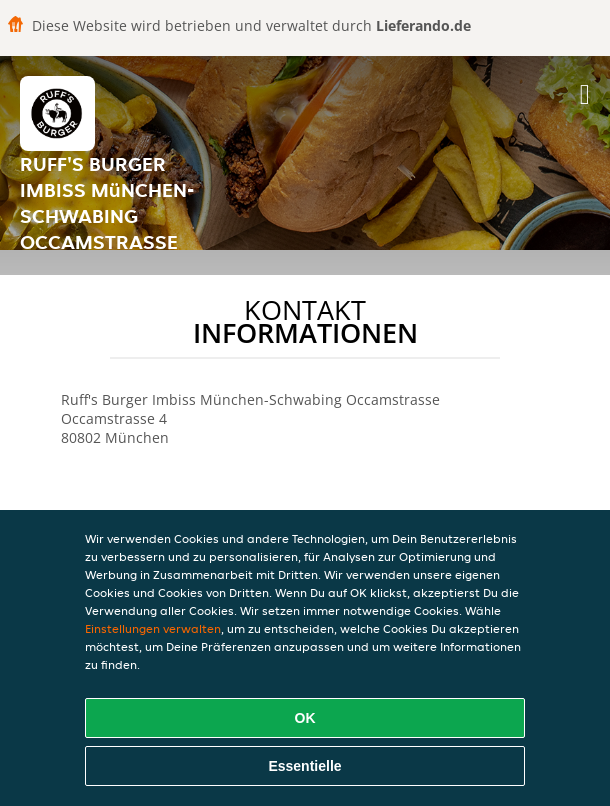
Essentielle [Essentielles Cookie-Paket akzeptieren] (304, 766)
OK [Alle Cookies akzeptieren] (305, 718)
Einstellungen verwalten (153, 628)
